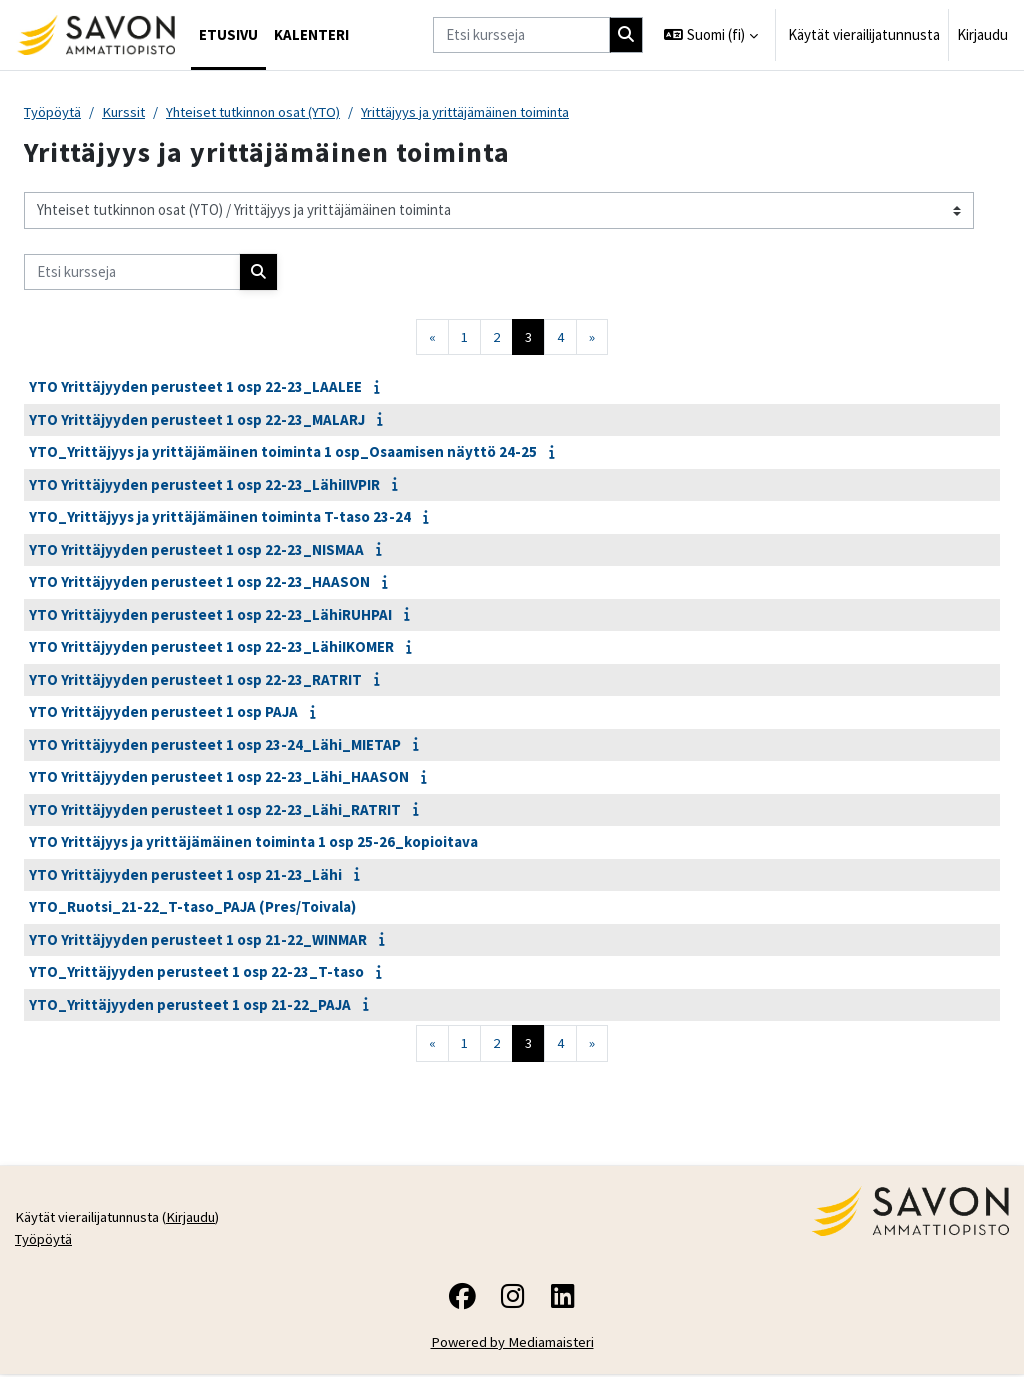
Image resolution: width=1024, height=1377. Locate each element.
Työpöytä (54, 112)
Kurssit (127, 112)
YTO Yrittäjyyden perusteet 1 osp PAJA (163, 712)
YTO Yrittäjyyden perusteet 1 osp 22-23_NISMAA (196, 550)
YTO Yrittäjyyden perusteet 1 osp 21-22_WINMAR (198, 940)
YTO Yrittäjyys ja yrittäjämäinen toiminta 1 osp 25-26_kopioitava (253, 842)
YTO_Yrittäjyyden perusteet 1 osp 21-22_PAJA (190, 1005)
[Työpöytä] (95, 35)
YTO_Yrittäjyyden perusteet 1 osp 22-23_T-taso (196, 972)
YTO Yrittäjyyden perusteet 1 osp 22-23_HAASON (199, 582)
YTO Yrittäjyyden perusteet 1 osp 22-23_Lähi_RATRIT (215, 810)
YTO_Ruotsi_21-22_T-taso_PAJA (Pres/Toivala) (192, 907)
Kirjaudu (982, 34)
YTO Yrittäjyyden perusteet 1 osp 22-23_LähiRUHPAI (210, 615)
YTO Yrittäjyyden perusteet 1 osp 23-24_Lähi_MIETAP (215, 745)
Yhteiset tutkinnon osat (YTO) (264, 112)
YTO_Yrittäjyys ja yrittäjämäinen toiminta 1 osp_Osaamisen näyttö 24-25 (283, 452)
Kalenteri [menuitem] (311, 34)
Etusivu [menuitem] (228, 34)
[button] (711, 35)
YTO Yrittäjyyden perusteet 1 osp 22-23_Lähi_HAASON (219, 777)
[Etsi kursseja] (521, 35)
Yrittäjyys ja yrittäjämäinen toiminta (486, 112)
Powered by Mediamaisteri (512, 1345)
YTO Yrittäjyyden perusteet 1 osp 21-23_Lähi (185, 875)
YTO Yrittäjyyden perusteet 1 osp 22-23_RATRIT (195, 680)
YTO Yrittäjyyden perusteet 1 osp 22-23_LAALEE (195, 387)
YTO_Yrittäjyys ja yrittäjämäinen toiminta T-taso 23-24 (220, 517)
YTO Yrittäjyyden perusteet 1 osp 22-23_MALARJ (197, 420)
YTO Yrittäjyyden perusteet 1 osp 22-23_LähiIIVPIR (204, 485)
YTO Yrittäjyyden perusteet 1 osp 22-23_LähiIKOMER (211, 647)
